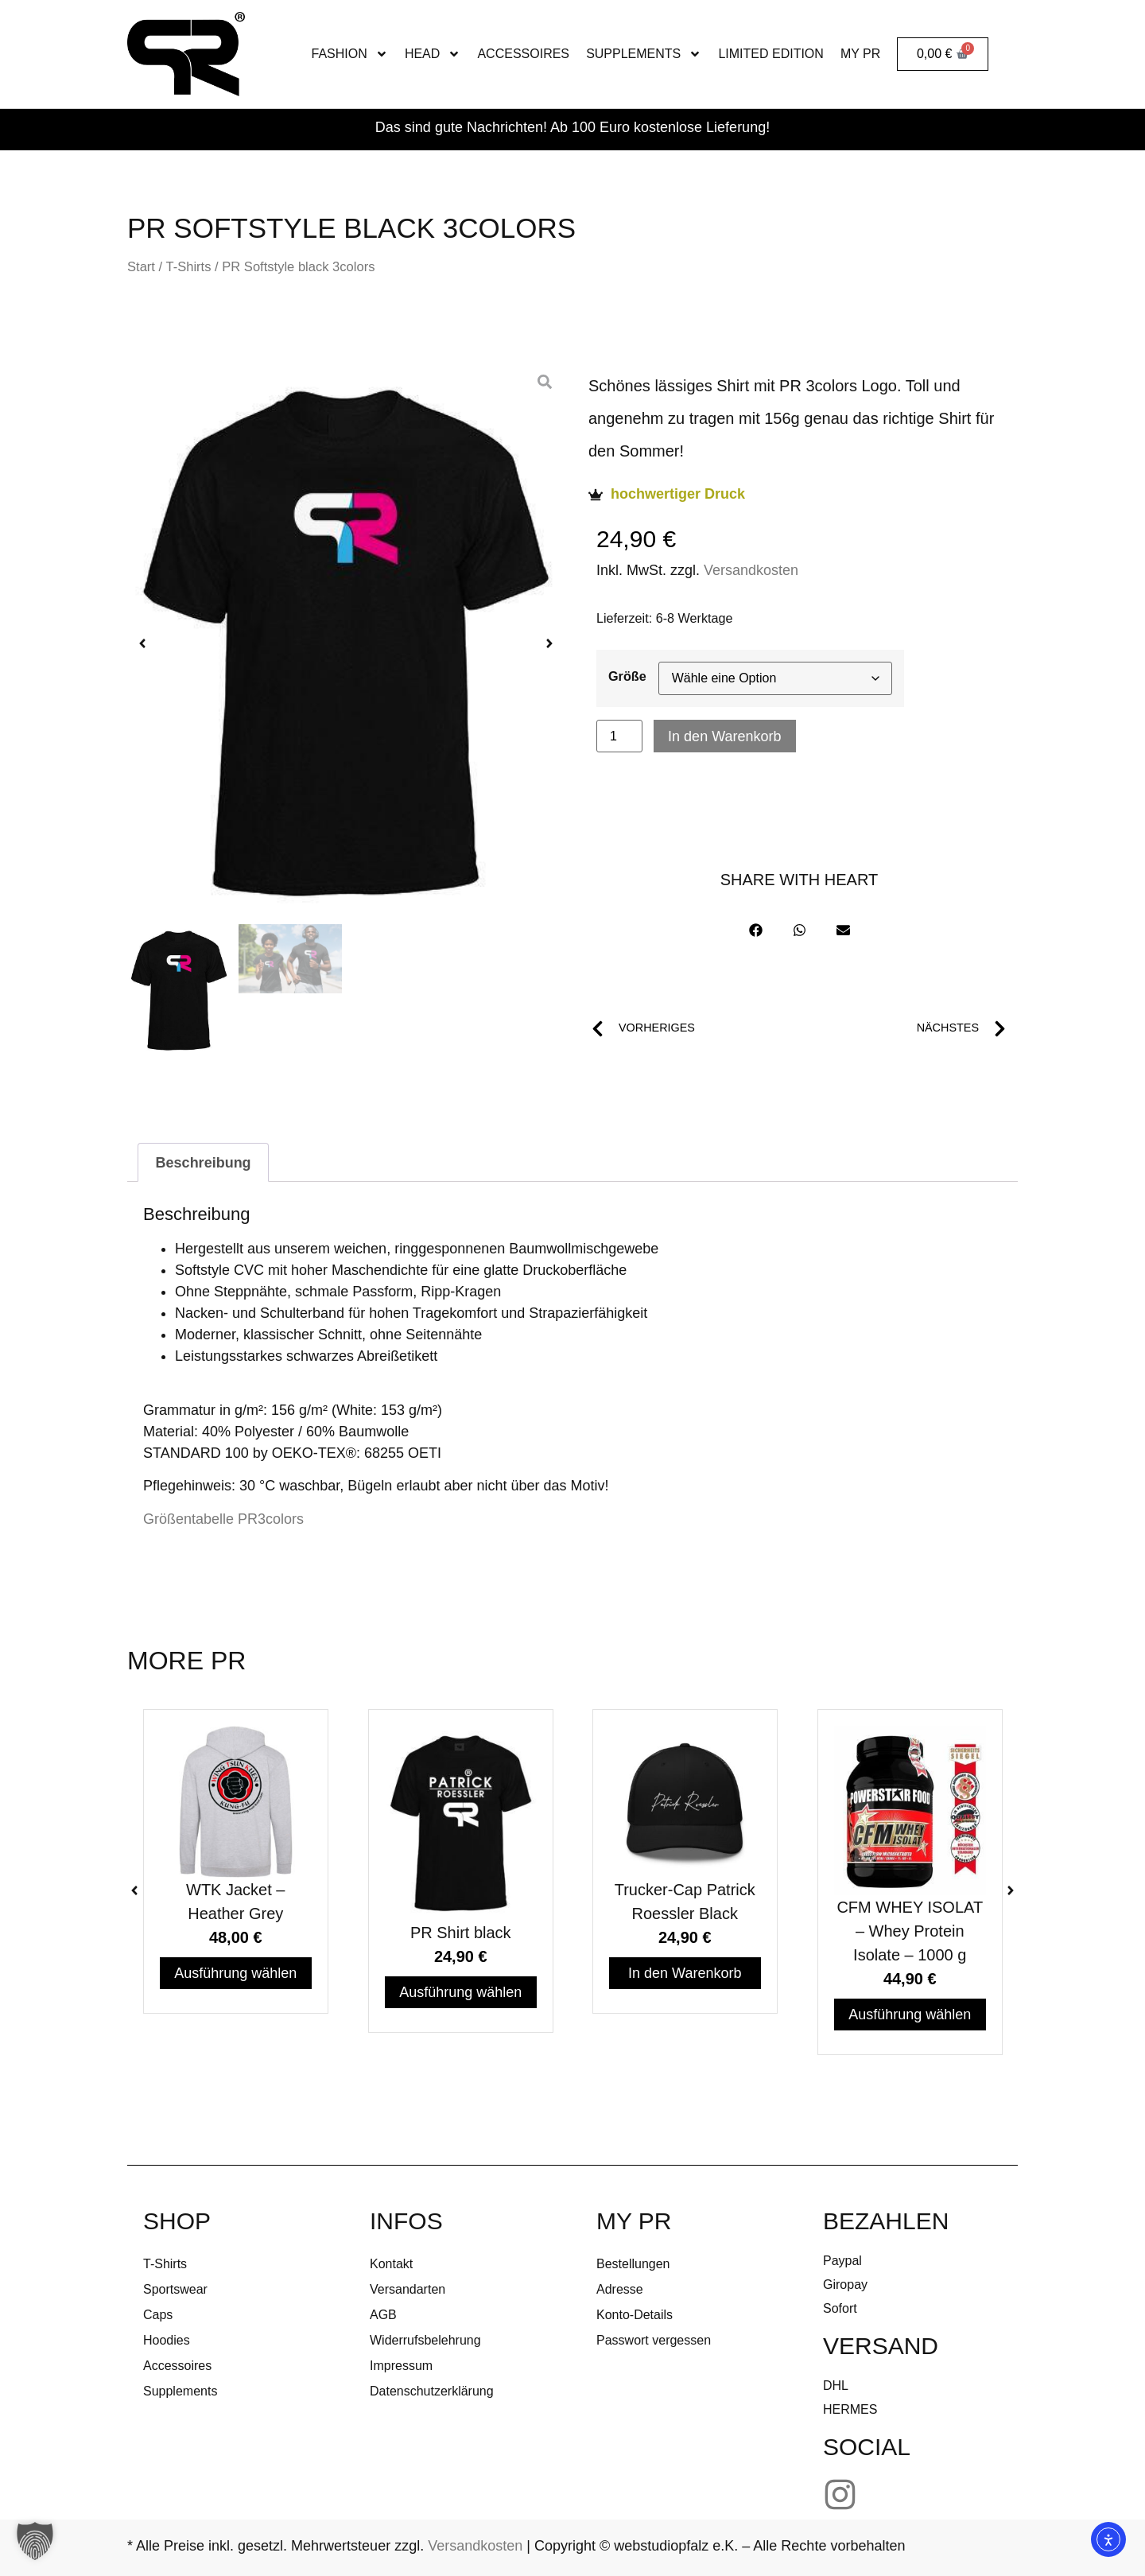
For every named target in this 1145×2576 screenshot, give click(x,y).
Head (432, 54)
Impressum (401, 2365)
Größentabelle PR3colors (223, 1519)
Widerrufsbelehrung (425, 2340)
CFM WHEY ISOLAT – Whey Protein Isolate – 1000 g (909, 1931)
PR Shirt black (459, 1932)
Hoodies (166, 2340)
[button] (142, 643)
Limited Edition (770, 53)
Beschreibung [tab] (203, 1163)
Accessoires (523, 53)
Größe (627, 676)
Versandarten (407, 2289)
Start (141, 266)
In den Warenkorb (724, 736)
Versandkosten (751, 570)
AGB (383, 2315)
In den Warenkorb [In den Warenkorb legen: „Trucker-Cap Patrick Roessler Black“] (684, 1973)
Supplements (643, 54)
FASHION (350, 54)
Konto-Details (634, 2315)
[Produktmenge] (619, 736)
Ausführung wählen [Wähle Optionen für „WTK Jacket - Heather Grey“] (235, 1973)
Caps (158, 2315)
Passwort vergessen (653, 2340)
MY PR (860, 53)
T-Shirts (188, 266)
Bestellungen (633, 2264)
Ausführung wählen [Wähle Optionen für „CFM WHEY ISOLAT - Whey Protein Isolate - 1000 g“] (909, 2014)
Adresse (619, 2289)
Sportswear (175, 2289)
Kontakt (391, 2264)
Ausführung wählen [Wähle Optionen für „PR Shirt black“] (460, 1992)
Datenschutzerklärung (432, 2391)
